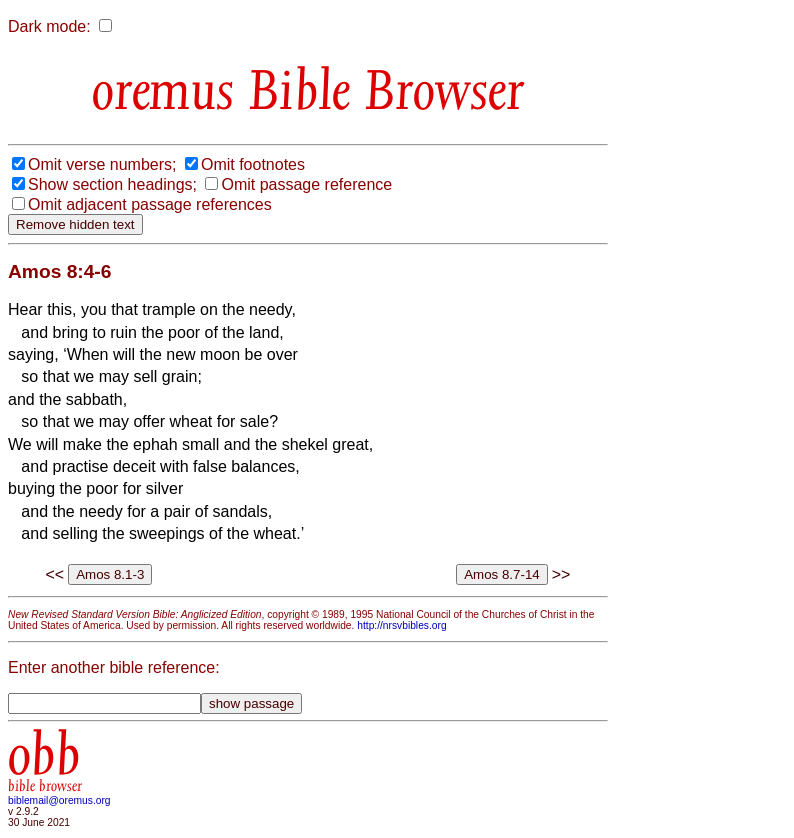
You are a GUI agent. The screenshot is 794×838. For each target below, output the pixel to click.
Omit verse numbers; (102, 164)
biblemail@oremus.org (59, 800)
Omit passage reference (306, 184)
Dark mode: (49, 26)
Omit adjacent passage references (150, 204)
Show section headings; (112, 184)
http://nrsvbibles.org (401, 625)
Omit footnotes (253, 164)
